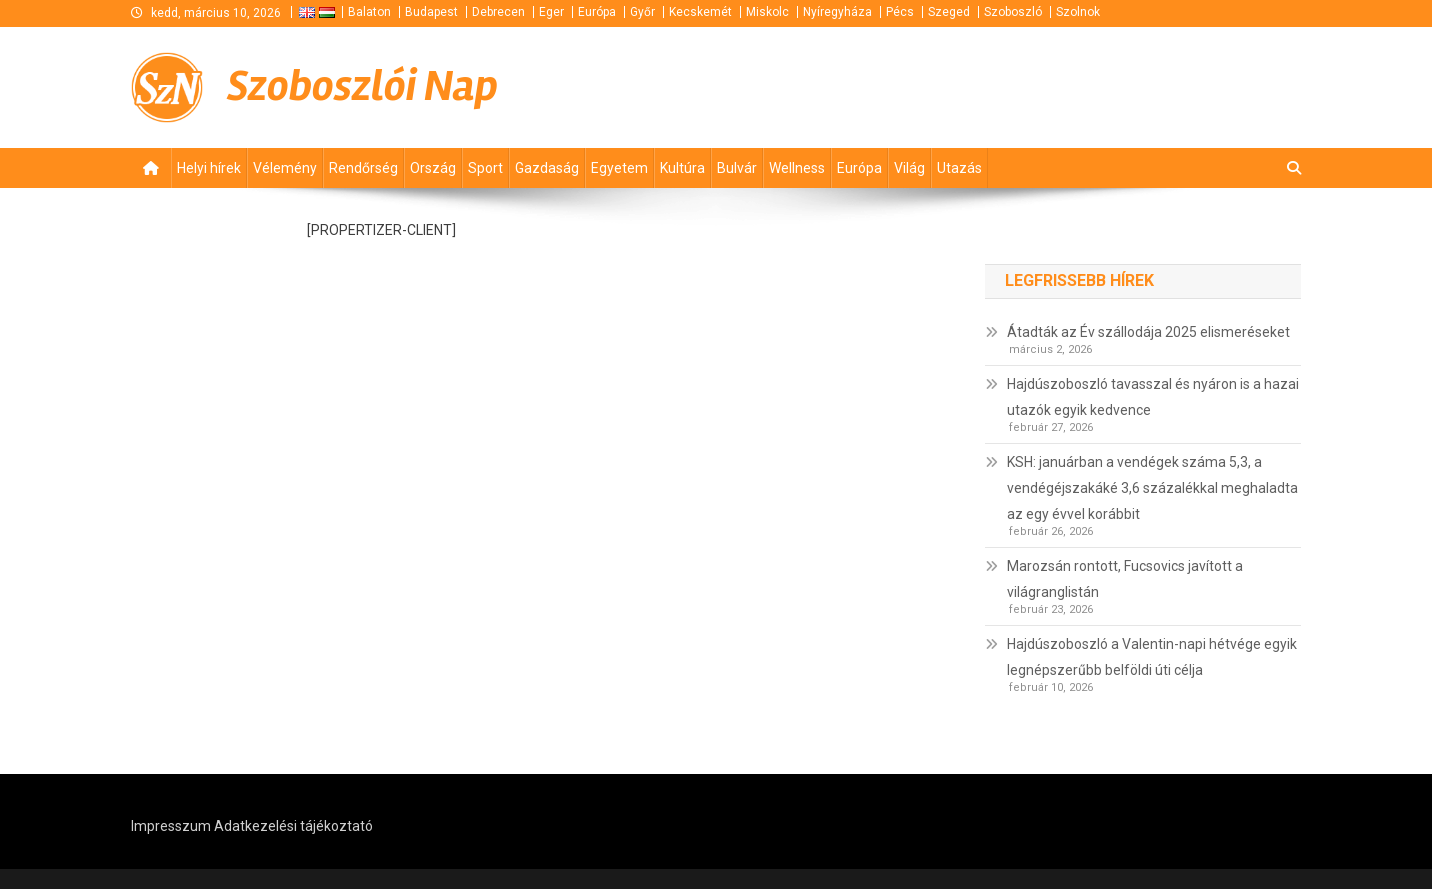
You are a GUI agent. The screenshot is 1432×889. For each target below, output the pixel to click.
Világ (909, 168)
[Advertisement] (1061, 87)
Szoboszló (1013, 12)
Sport (485, 168)
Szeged (949, 12)
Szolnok (1078, 12)
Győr (642, 12)
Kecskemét (700, 12)
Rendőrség (363, 168)
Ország (433, 168)
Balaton (369, 12)
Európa (597, 12)
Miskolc (767, 12)
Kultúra (682, 168)
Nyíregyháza (837, 12)
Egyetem (619, 168)
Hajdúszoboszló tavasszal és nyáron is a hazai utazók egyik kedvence (1153, 397)
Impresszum (171, 826)
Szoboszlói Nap (362, 86)
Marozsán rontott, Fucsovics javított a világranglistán (1125, 579)
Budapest (431, 12)
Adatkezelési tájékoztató (293, 826)
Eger (551, 12)
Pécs (900, 12)
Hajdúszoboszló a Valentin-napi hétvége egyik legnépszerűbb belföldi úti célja (1152, 657)
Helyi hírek (209, 168)
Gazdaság (547, 168)
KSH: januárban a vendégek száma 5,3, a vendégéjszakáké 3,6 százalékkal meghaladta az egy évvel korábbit (1152, 488)
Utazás (959, 168)
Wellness (797, 168)
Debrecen (498, 12)
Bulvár (737, 168)
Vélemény (285, 168)
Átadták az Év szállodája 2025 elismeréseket (1148, 332)
